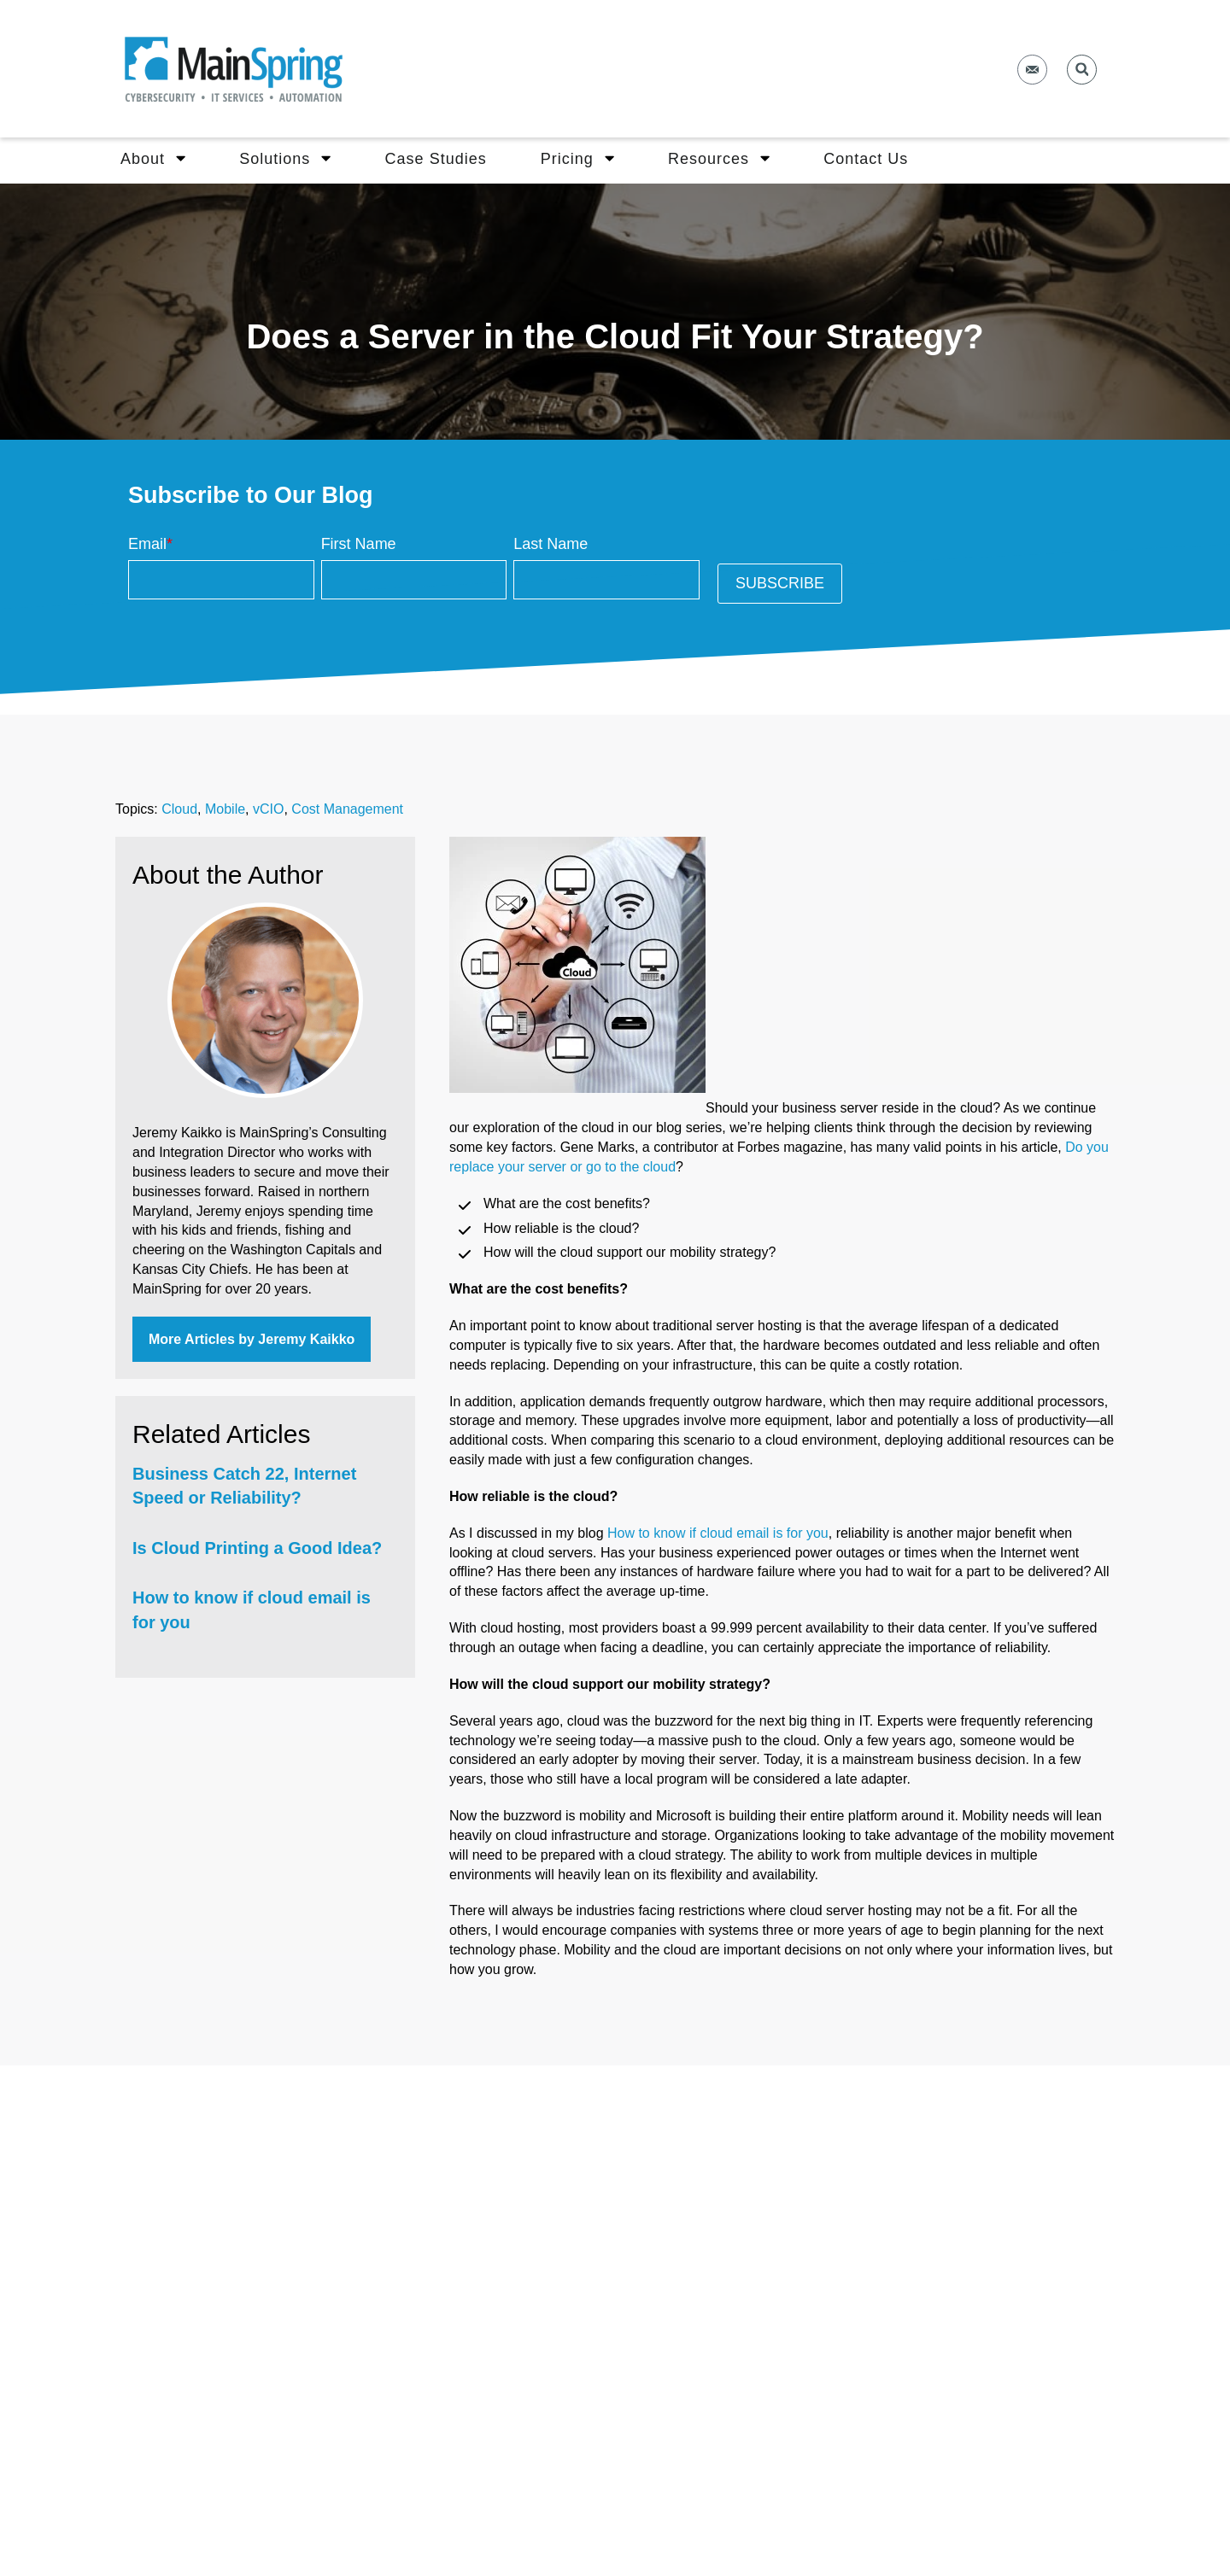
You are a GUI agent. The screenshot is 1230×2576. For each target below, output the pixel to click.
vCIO (268, 763)
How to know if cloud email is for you (718, 1487)
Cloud (179, 763)
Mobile (225, 763)
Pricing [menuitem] (577, 158)
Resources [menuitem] (719, 158)
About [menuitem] (152, 158)
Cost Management (347, 763)
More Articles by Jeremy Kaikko (251, 1293)
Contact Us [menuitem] (865, 158)
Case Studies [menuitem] (436, 158)
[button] (1082, 70)
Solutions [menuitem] (285, 158)
